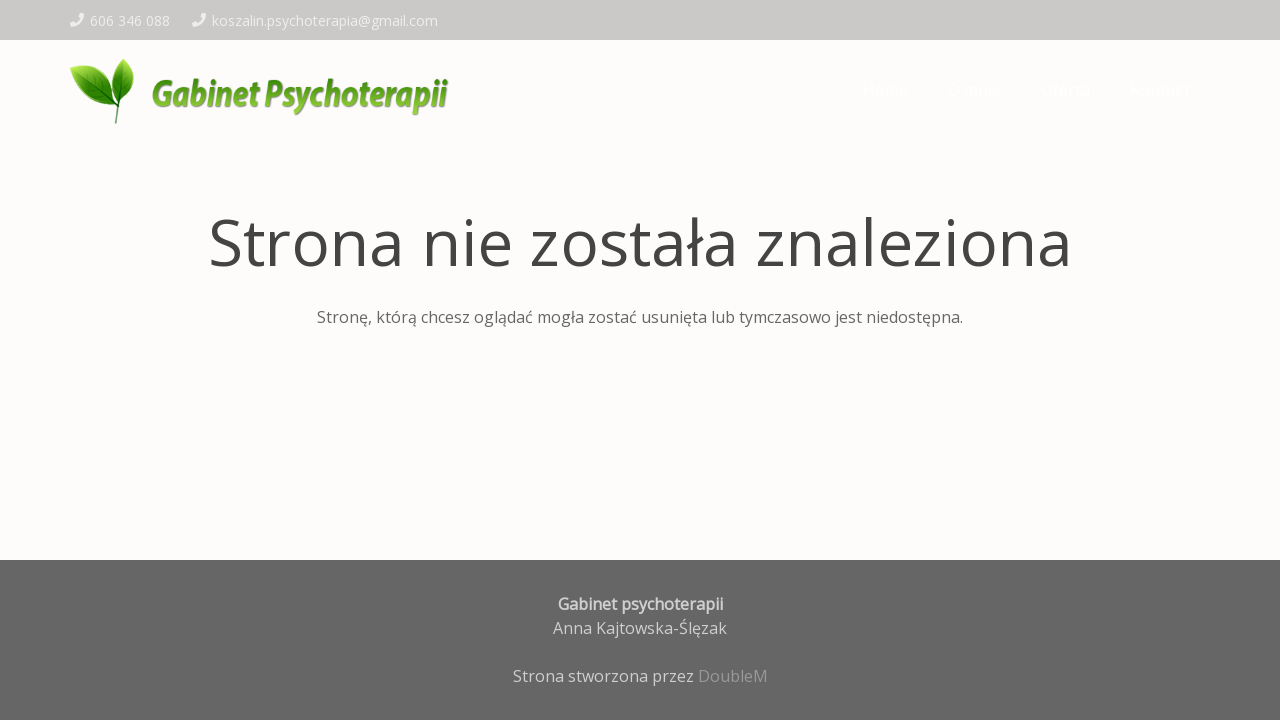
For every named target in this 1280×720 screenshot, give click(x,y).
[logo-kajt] (264, 90)
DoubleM (733, 676)
